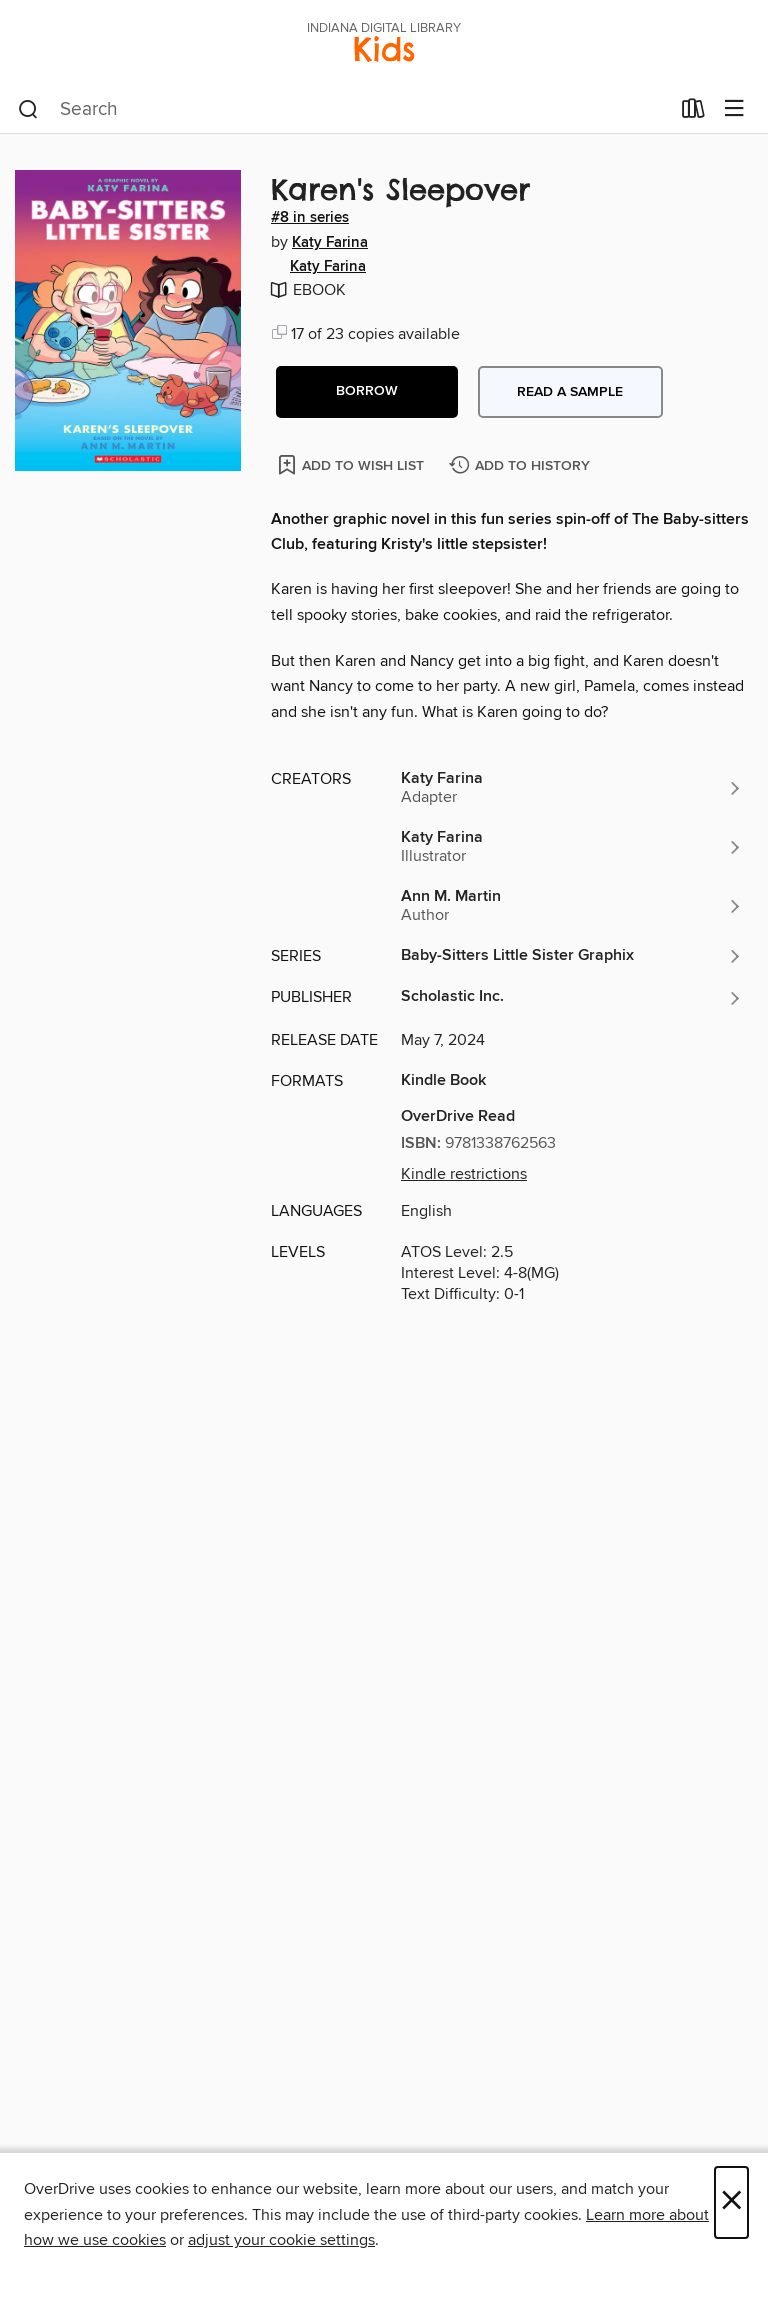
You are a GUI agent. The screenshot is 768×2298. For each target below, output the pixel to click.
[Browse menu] (734, 109)
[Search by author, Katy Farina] (572, 788)
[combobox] (343, 110)
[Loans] (693, 113)
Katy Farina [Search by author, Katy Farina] (330, 243)
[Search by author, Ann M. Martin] (572, 906)
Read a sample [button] (570, 392)
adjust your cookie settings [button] (281, 2240)
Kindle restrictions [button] (464, 1174)
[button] (367, 392)
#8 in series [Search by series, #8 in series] (310, 218)
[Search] (28, 110)
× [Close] (731, 2202)
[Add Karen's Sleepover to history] (522, 466)
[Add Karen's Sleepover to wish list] (352, 464)
